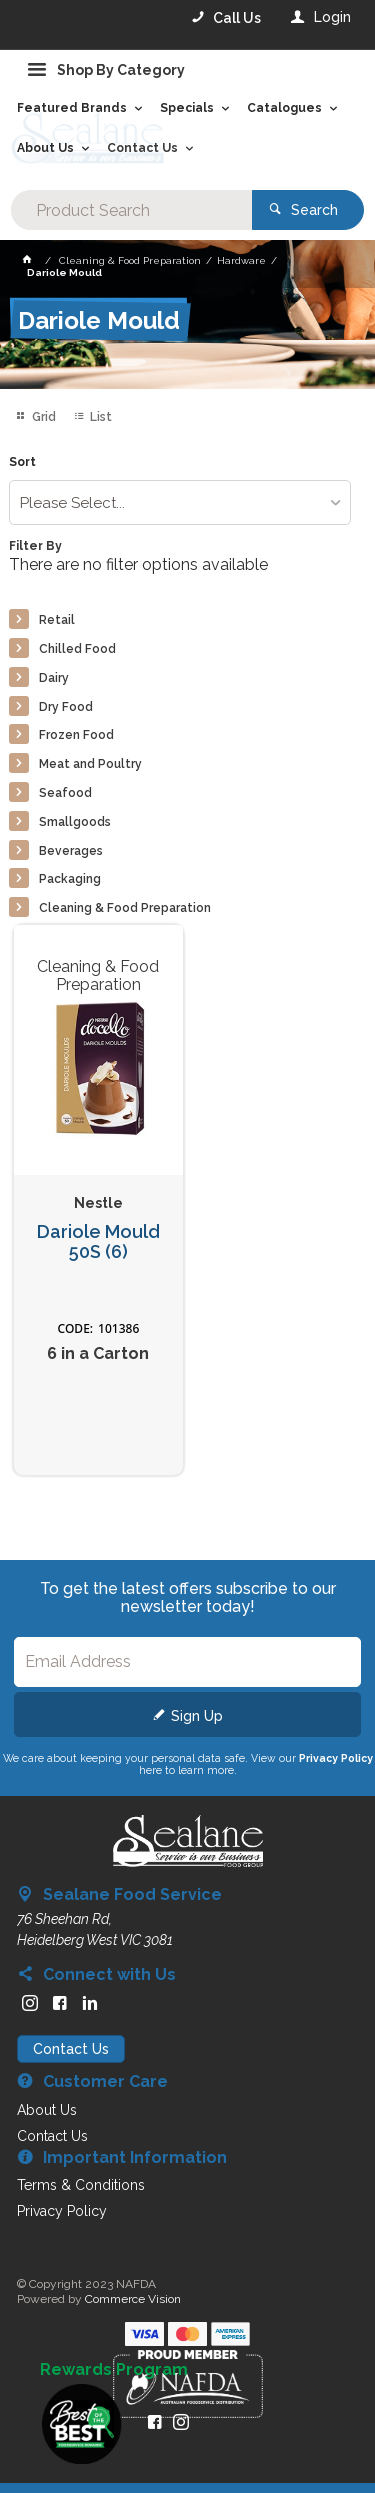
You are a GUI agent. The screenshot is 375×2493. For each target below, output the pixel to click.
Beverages (71, 851)
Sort (22, 462)
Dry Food (66, 707)
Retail (57, 620)
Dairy (54, 678)
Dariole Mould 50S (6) (98, 1242)
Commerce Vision (133, 2299)
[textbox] (131, 210)
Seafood (65, 793)
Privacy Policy (336, 1758)
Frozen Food (76, 735)
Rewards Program (114, 2370)
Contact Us (71, 2049)
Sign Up (197, 1716)
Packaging (70, 879)
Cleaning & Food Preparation (125, 908)
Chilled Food (77, 649)
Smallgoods (75, 822)
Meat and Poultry (90, 764)
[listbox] (179, 502)
